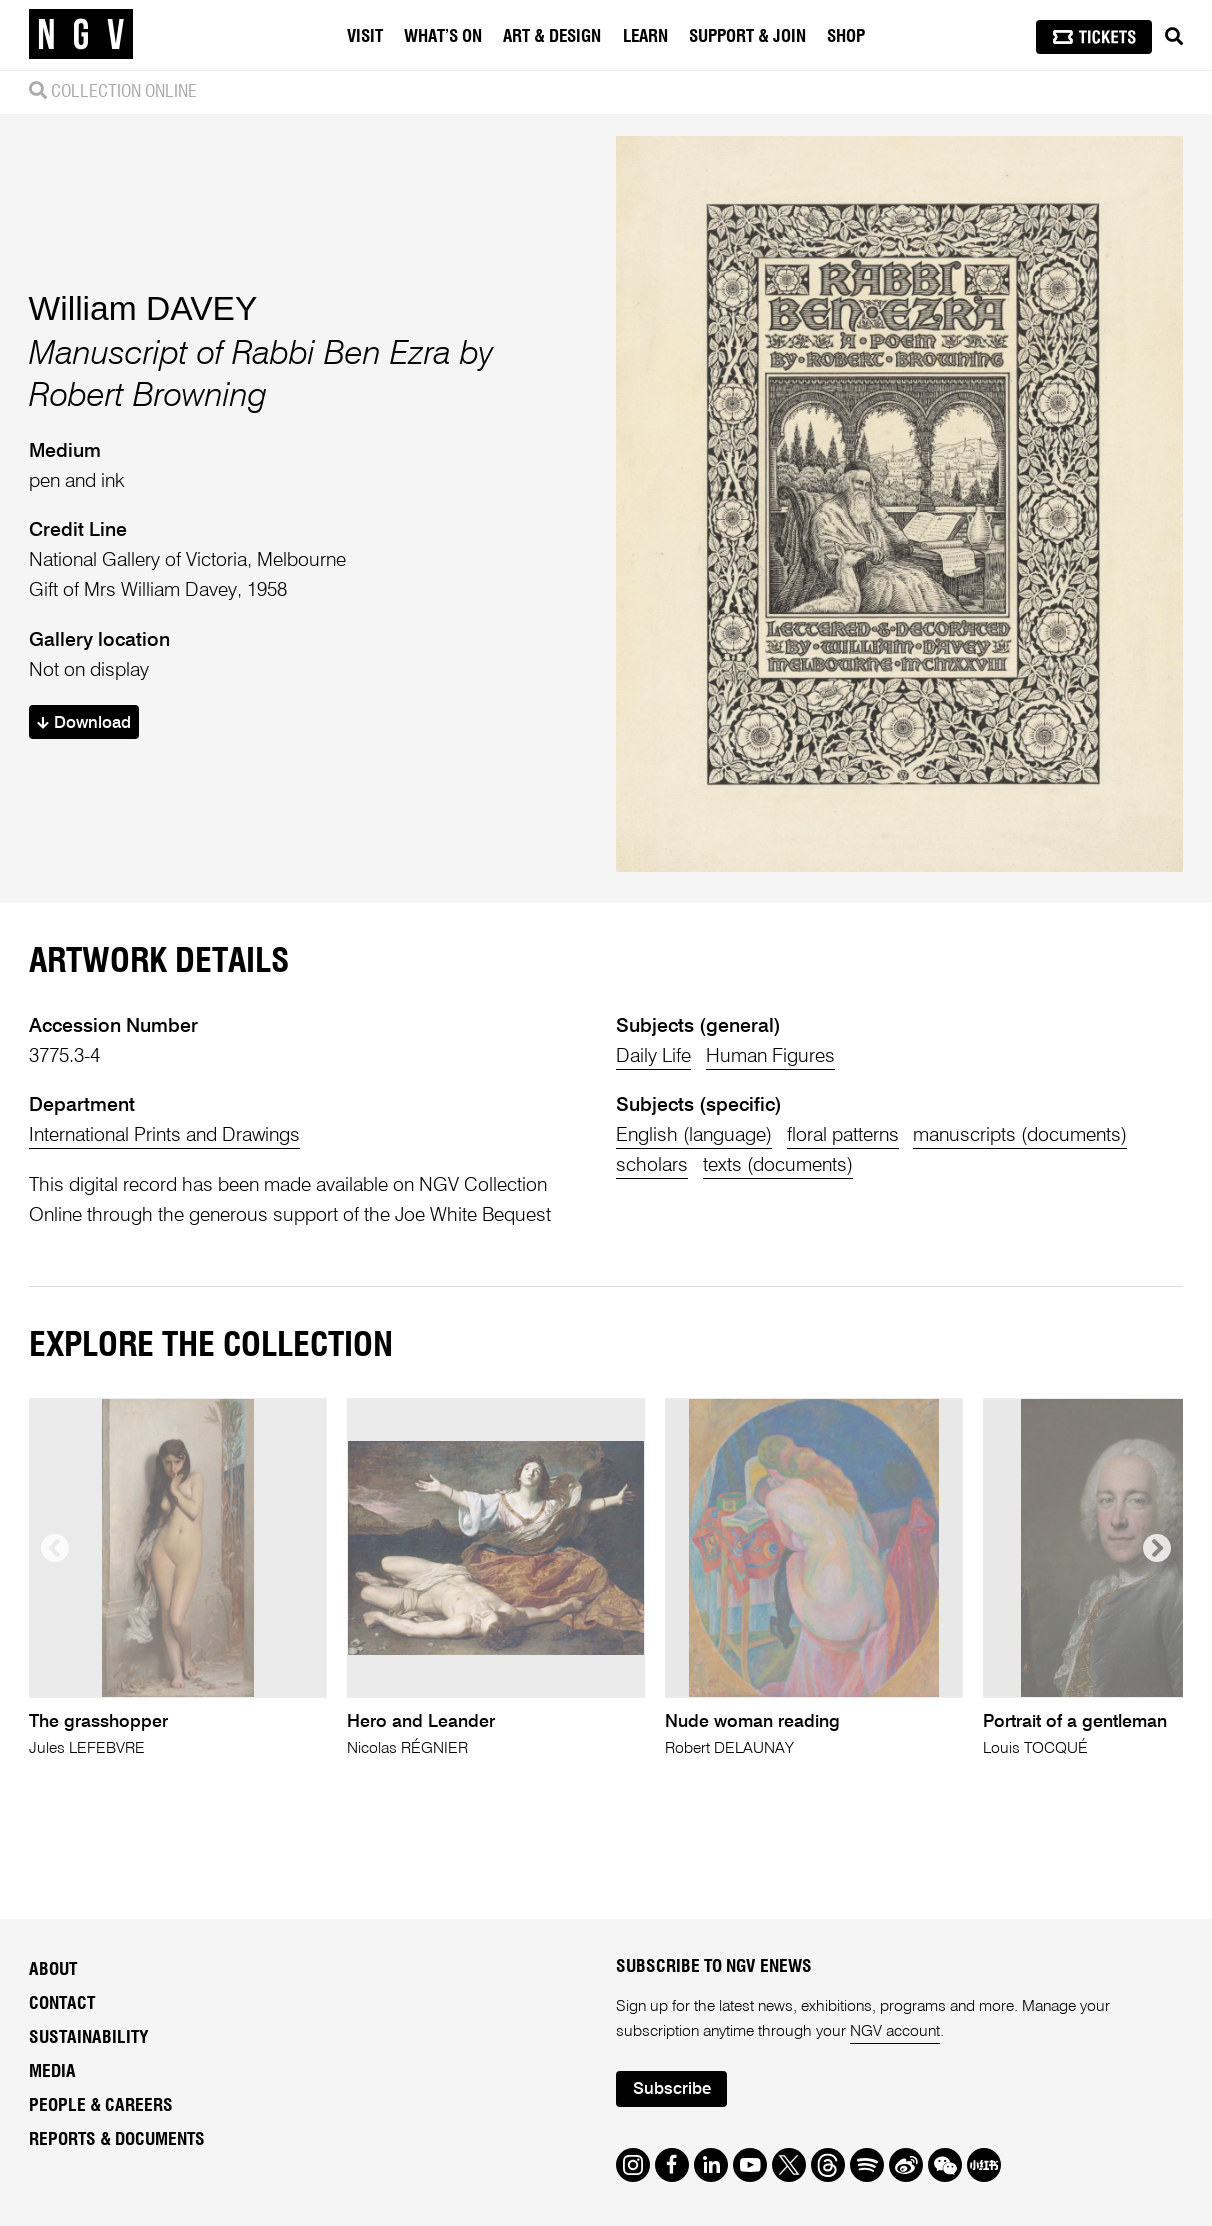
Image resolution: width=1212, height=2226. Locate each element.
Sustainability (89, 2038)
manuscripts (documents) (1020, 1135)
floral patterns (843, 1135)
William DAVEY (143, 308)
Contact (62, 2004)
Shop (846, 36)
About (53, 1970)
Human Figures (770, 1056)
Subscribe (672, 2089)
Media (52, 2072)
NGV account (895, 2032)
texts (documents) (778, 1165)
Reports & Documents (117, 2140)
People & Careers (101, 2106)
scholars (652, 1165)
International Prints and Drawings (164, 1135)
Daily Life (653, 1056)
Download (84, 723)
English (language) (694, 1135)
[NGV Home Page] (81, 35)
